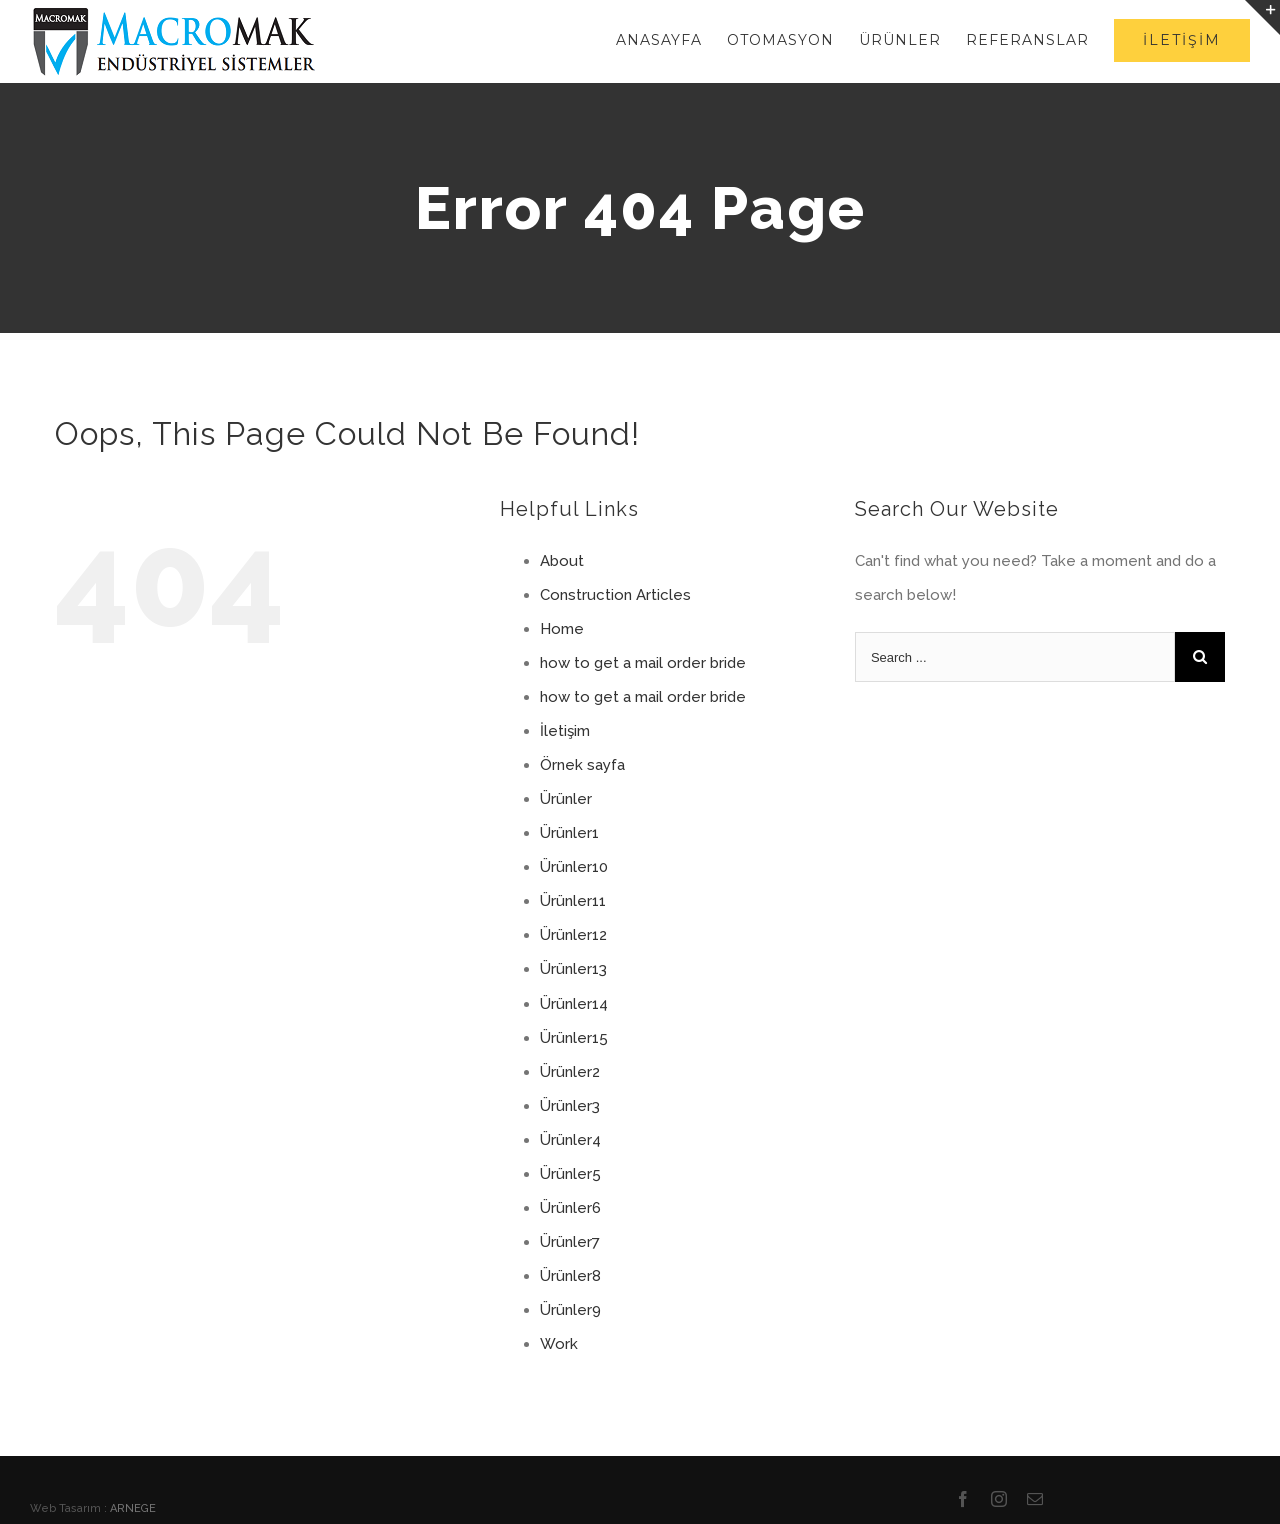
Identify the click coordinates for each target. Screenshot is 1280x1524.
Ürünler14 (574, 1004)
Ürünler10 (574, 867)
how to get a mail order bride (643, 663)
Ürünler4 (570, 1140)
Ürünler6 (570, 1208)
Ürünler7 (570, 1242)
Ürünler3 (570, 1106)
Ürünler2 (570, 1072)
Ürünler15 (574, 1038)
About (562, 561)
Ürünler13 (573, 969)
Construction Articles (615, 595)
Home (562, 629)
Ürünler (566, 799)
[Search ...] (1015, 657)
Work (559, 1344)
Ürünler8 (570, 1276)
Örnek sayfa (582, 765)
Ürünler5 (570, 1174)
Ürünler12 (573, 935)
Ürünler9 (570, 1310)
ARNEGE (133, 1508)
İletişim (565, 731)
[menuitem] (671, 40)
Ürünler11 (573, 901)
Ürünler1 (569, 833)
